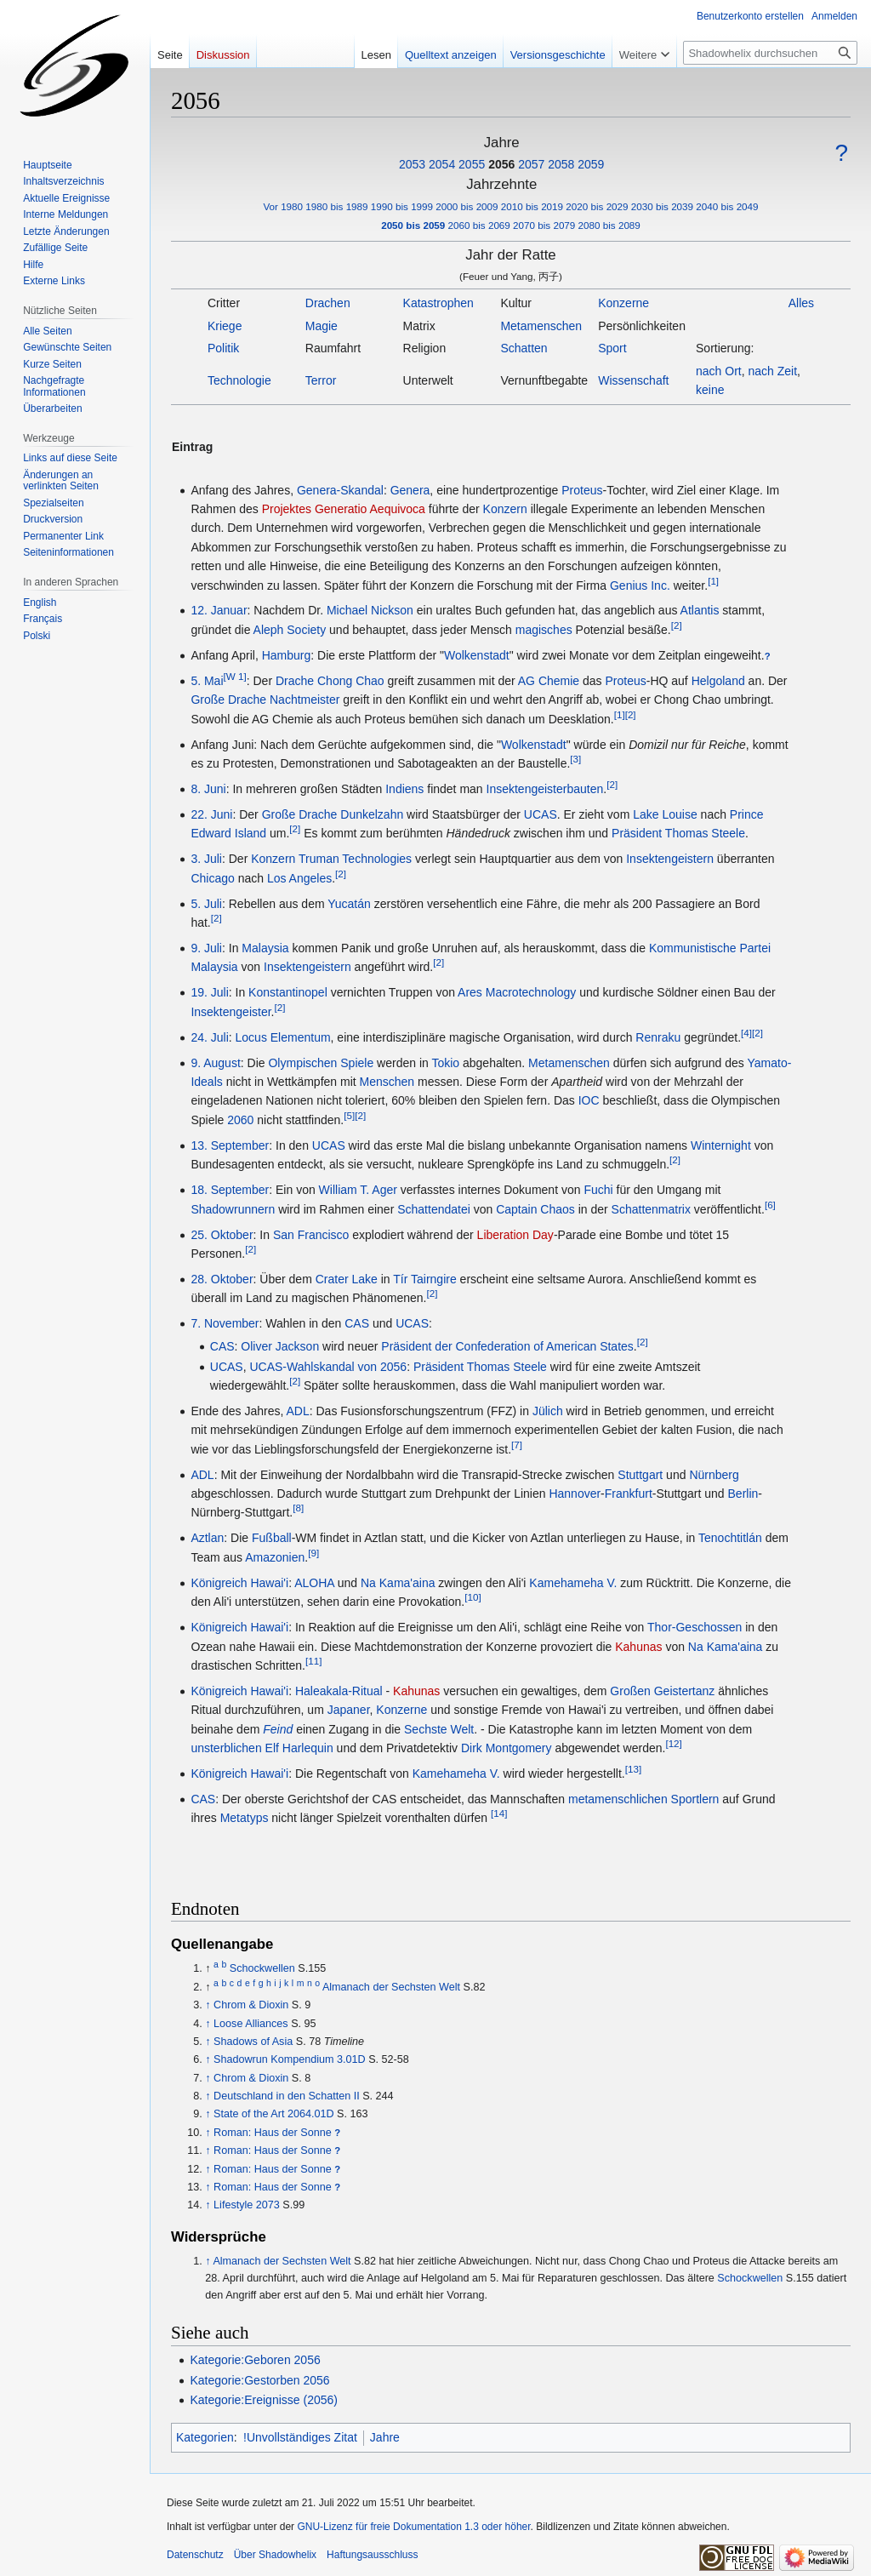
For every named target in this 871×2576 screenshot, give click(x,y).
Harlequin (307, 1748)
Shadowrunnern (233, 1209)
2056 (501, 164)
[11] (313, 1660)
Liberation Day (515, 1235)
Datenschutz (195, 2555)
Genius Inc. (640, 585)
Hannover (575, 1493)
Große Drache (228, 699)
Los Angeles (299, 878)
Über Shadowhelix (275, 2555)
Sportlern (695, 1799)
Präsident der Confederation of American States (507, 1346)
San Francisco (311, 1235)
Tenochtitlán (730, 1538)
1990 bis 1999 (402, 206)
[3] (575, 758)
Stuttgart (640, 1475)
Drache (295, 681)
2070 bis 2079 (544, 225)
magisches (543, 630)
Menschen (387, 1081)
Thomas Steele (705, 833)
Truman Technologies (355, 858)
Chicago (212, 878)
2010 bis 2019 (532, 206)
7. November (225, 1323)
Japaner (348, 1709)
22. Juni (211, 814)
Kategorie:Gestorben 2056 (259, 2380)
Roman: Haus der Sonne (272, 2133)
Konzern (505, 509)
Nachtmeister (304, 699)
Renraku (657, 1037)
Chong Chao (350, 681)
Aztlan (207, 1538)
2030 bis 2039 (662, 206)
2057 (531, 164)
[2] (676, 625)
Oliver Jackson (280, 1346)
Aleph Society (290, 630)
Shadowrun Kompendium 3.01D (289, 2059)
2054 (442, 164)
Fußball (272, 1538)
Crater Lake (347, 1279)
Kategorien (205, 2437)
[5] (349, 1115)
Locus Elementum (283, 1037)
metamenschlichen (618, 1799)
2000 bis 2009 (467, 206)
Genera (410, 490)
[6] (770, 1204)
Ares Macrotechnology (517, 992)
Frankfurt (628, 1493)
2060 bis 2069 (479, 225)
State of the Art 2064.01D (273, 2114)
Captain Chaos (535, 1209)
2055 (471, 164)
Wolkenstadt (477, 655)
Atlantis (700, 610)
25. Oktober (222, 1235)
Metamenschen (569, 1063)
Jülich (547, 1411)
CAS (356, 1323)
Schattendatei (433, 1209)
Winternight (721, 1145)
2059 (591, 164)
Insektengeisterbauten (545, 789)
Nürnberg (713, 1475)
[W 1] (235, 676)
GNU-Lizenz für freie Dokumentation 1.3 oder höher (413, 2527)
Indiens (404, 789)
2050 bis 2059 (413, 225)
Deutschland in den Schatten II (286, 2096)
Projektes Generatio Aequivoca (343, 509)
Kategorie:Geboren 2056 (255, 2360)
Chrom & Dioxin (250, 2005)
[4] (746, 1032)
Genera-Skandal (340, 490)
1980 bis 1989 (336, 206)
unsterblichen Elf (235, 1748)
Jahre (385, 2437)
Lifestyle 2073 (246, 2205)
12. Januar (219, 610)
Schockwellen (262, 1968)
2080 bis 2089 (609, 225)
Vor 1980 (283, 206)
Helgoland (718, 681)
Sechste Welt (439, 1729)
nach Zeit (773, 371)
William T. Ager (358, 1190)
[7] (516, 1444)
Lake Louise (665, 814)
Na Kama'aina (398, 1583)
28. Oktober (222, 1279)
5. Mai (207, 681)
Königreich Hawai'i (239, 1583)
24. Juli (209, 1037)
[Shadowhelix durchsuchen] (770, 53)
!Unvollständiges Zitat (300, 2437)
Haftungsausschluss (372, 2555)
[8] (298, 1508)
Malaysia (265, 948)
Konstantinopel (287, 992)
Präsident (637, 833)
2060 (240, 1120)
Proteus (581, 490)
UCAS (540, 814)
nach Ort (719, 371)
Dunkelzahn (371, 814)
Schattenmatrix (651, 1209)
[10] (472, 1597)
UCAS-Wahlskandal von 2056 (328, 1367)
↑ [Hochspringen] (207, 2005)
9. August (215, 1063)
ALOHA (314, 1583)
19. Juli (209, 992)
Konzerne (401, 1709)
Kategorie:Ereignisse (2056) (264, 2400)
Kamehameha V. (573, 1583)
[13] (633, 1768)
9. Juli (206, 948)
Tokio (445, 1063)
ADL (297, 1411)
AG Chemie (548, 681)
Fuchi (598, 1190)
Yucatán (349, 904)
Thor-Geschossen (694, 1627)
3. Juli (206, 858)
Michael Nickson (370, 610)
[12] (673, 1743)
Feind (278, 1729)
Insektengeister (230, 1012)
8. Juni (208, 789)
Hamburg (286, 655)
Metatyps (244, 1818)
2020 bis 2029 (597, 206)
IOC (589, 1100)
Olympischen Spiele (320, 1063)
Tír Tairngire (424, 1279)
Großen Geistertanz (662, 1691)
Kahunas (638, 1647)
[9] (313, 1552)
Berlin (743, 1493)
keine (710, 390)
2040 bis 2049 (727, 206)
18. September (230, 1190)
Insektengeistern (670, 858)
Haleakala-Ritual (339, 1691)
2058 (561, 164)
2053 (412, 164)
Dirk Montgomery (506, 1748)
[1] (713, 580)
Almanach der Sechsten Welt (391, 1987)
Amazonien (275, 1557)
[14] (499, 1813)
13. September (230, 1145)
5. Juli (206, 904)
